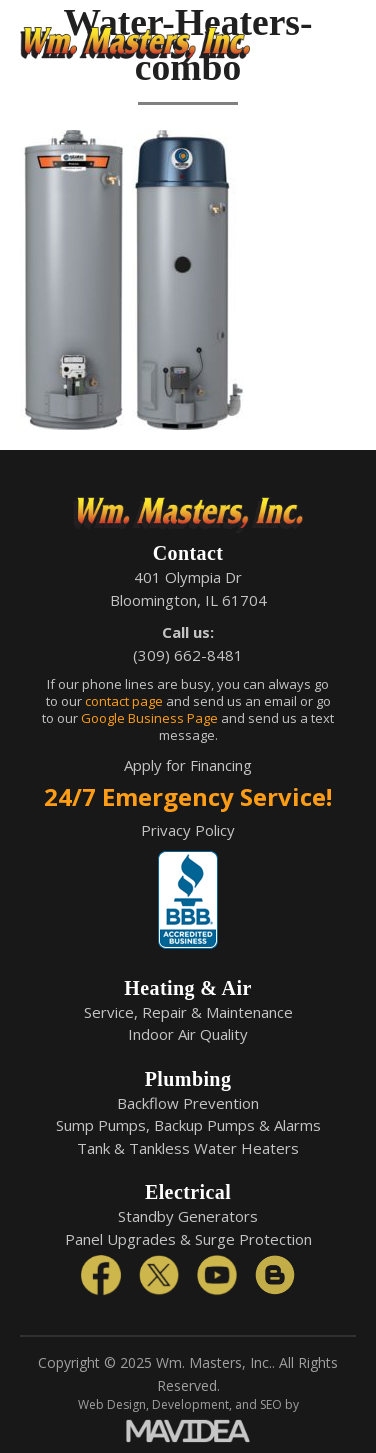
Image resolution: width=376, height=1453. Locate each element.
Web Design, (113, 1404)
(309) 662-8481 (188, 655)
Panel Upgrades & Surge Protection (188, 1239)
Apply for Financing (188, 765)
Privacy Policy (188, 830)
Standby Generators (188, 1216)
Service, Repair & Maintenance (188, 1012)
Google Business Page (149, 718)
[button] (341, 45)
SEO (271, 1404)
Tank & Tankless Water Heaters (188, 1148)
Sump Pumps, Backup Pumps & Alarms (188, 1125)
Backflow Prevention (188, 1103)
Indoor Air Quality (188, 1034)
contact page (124, 701)
